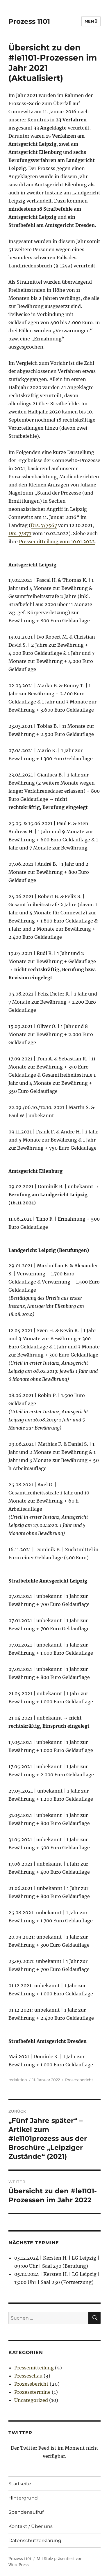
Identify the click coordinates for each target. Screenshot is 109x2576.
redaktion (17, 2079)
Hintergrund (23, 2498)
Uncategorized (31, 2400)
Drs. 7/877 (19, 533)
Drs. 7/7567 (44, 525)
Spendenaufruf (26, 2512)
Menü (91, 21)
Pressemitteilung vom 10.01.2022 (57, 541)
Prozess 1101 (29, 21)
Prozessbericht (79, 2079)
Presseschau (28, 2376)
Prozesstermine (32, 2392)
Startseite (19, 2483)
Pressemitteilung (34, 2368)
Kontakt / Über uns (30, 2526)
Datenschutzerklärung (34, 2540)
